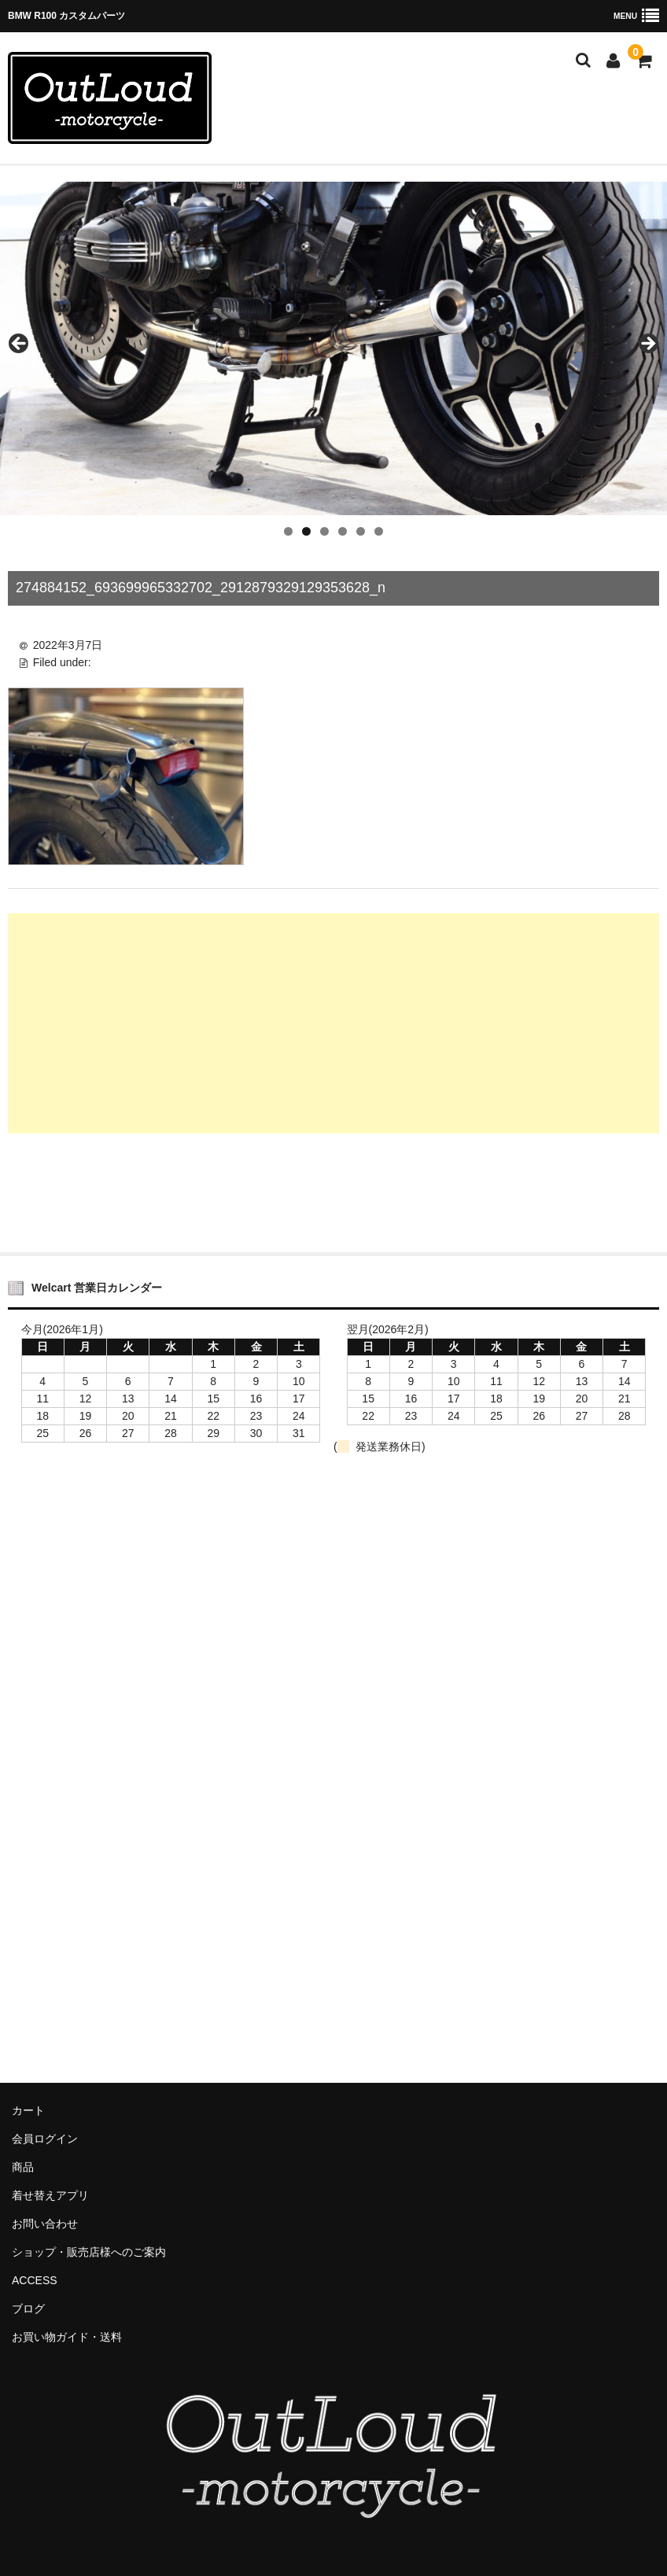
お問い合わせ (45, 2223)
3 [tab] (324, 531)
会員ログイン (45, 2138)
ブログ (28, 2308)
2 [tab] (306, 531)
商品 (23, 2167)
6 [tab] (378, 531)
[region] (333, 348)
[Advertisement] (333, 1023)
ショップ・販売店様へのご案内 (89, 2252)
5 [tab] (360, 531)
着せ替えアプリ (50, 2195)
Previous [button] (19, 344)
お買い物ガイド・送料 (67, 2337)
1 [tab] (288, 531)
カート (28, 2110)
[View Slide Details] (333, 348)
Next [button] (647, 344)
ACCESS (34, 2280)
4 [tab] (342, 531)
